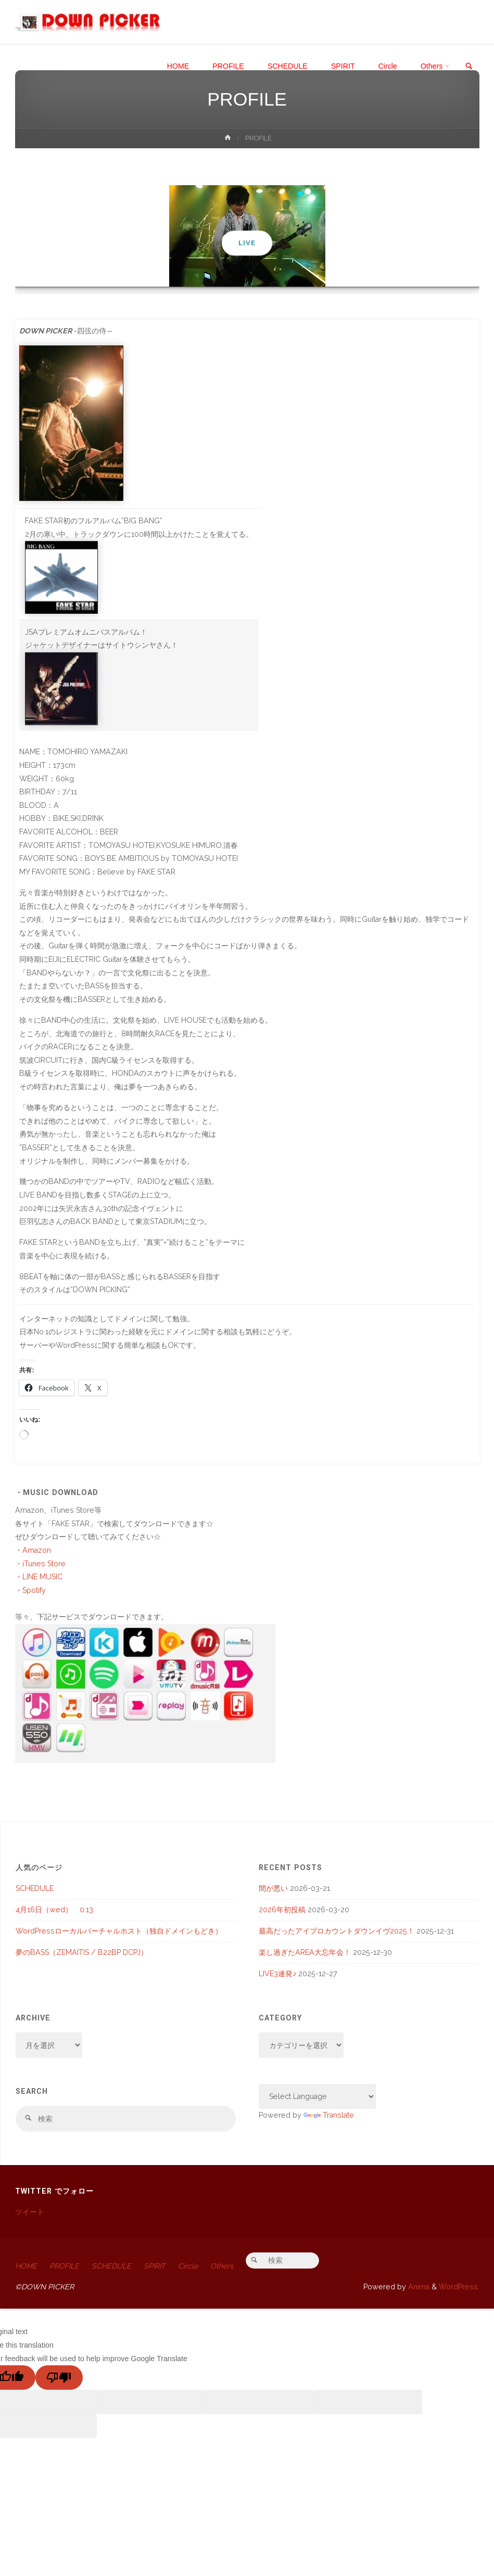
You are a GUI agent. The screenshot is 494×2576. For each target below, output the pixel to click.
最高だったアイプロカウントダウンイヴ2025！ (336, 1931)
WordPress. (459, 2287)
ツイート (29, 2212)
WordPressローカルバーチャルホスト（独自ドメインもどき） (119, 1931)
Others (224, 2266)
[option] (247, 236)
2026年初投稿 (282, 1909)
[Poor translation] (59, 2378)
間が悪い (273, 1888)
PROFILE (65, 2266)
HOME (26, 2266)
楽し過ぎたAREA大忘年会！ (305, 1952)
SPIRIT (156, 2266)
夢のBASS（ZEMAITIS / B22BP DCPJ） (82, 1952)
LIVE (247, 243)
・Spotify (30, 1590)
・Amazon (33, 1550)
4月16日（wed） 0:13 (54, 1909)
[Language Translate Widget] (317, 2096)
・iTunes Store (40, 1564)
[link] (468, 66)
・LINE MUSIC (38, 1577)
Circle (191, 2266)
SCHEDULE (35, 1888)
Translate (328, 2115)
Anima (417, 2287)
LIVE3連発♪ (277, 1973)
